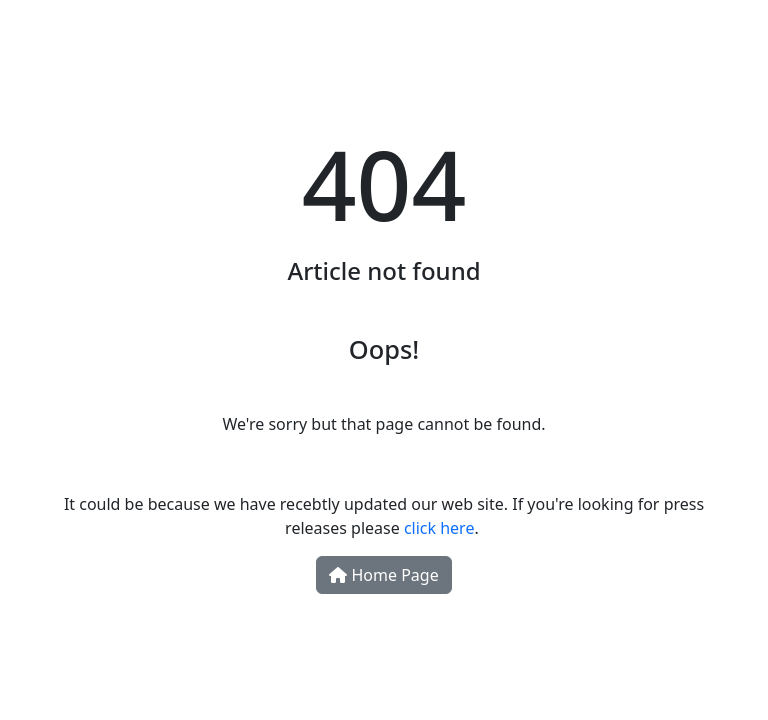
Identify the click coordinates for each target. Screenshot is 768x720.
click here (439, 528)
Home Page (383, 575)
